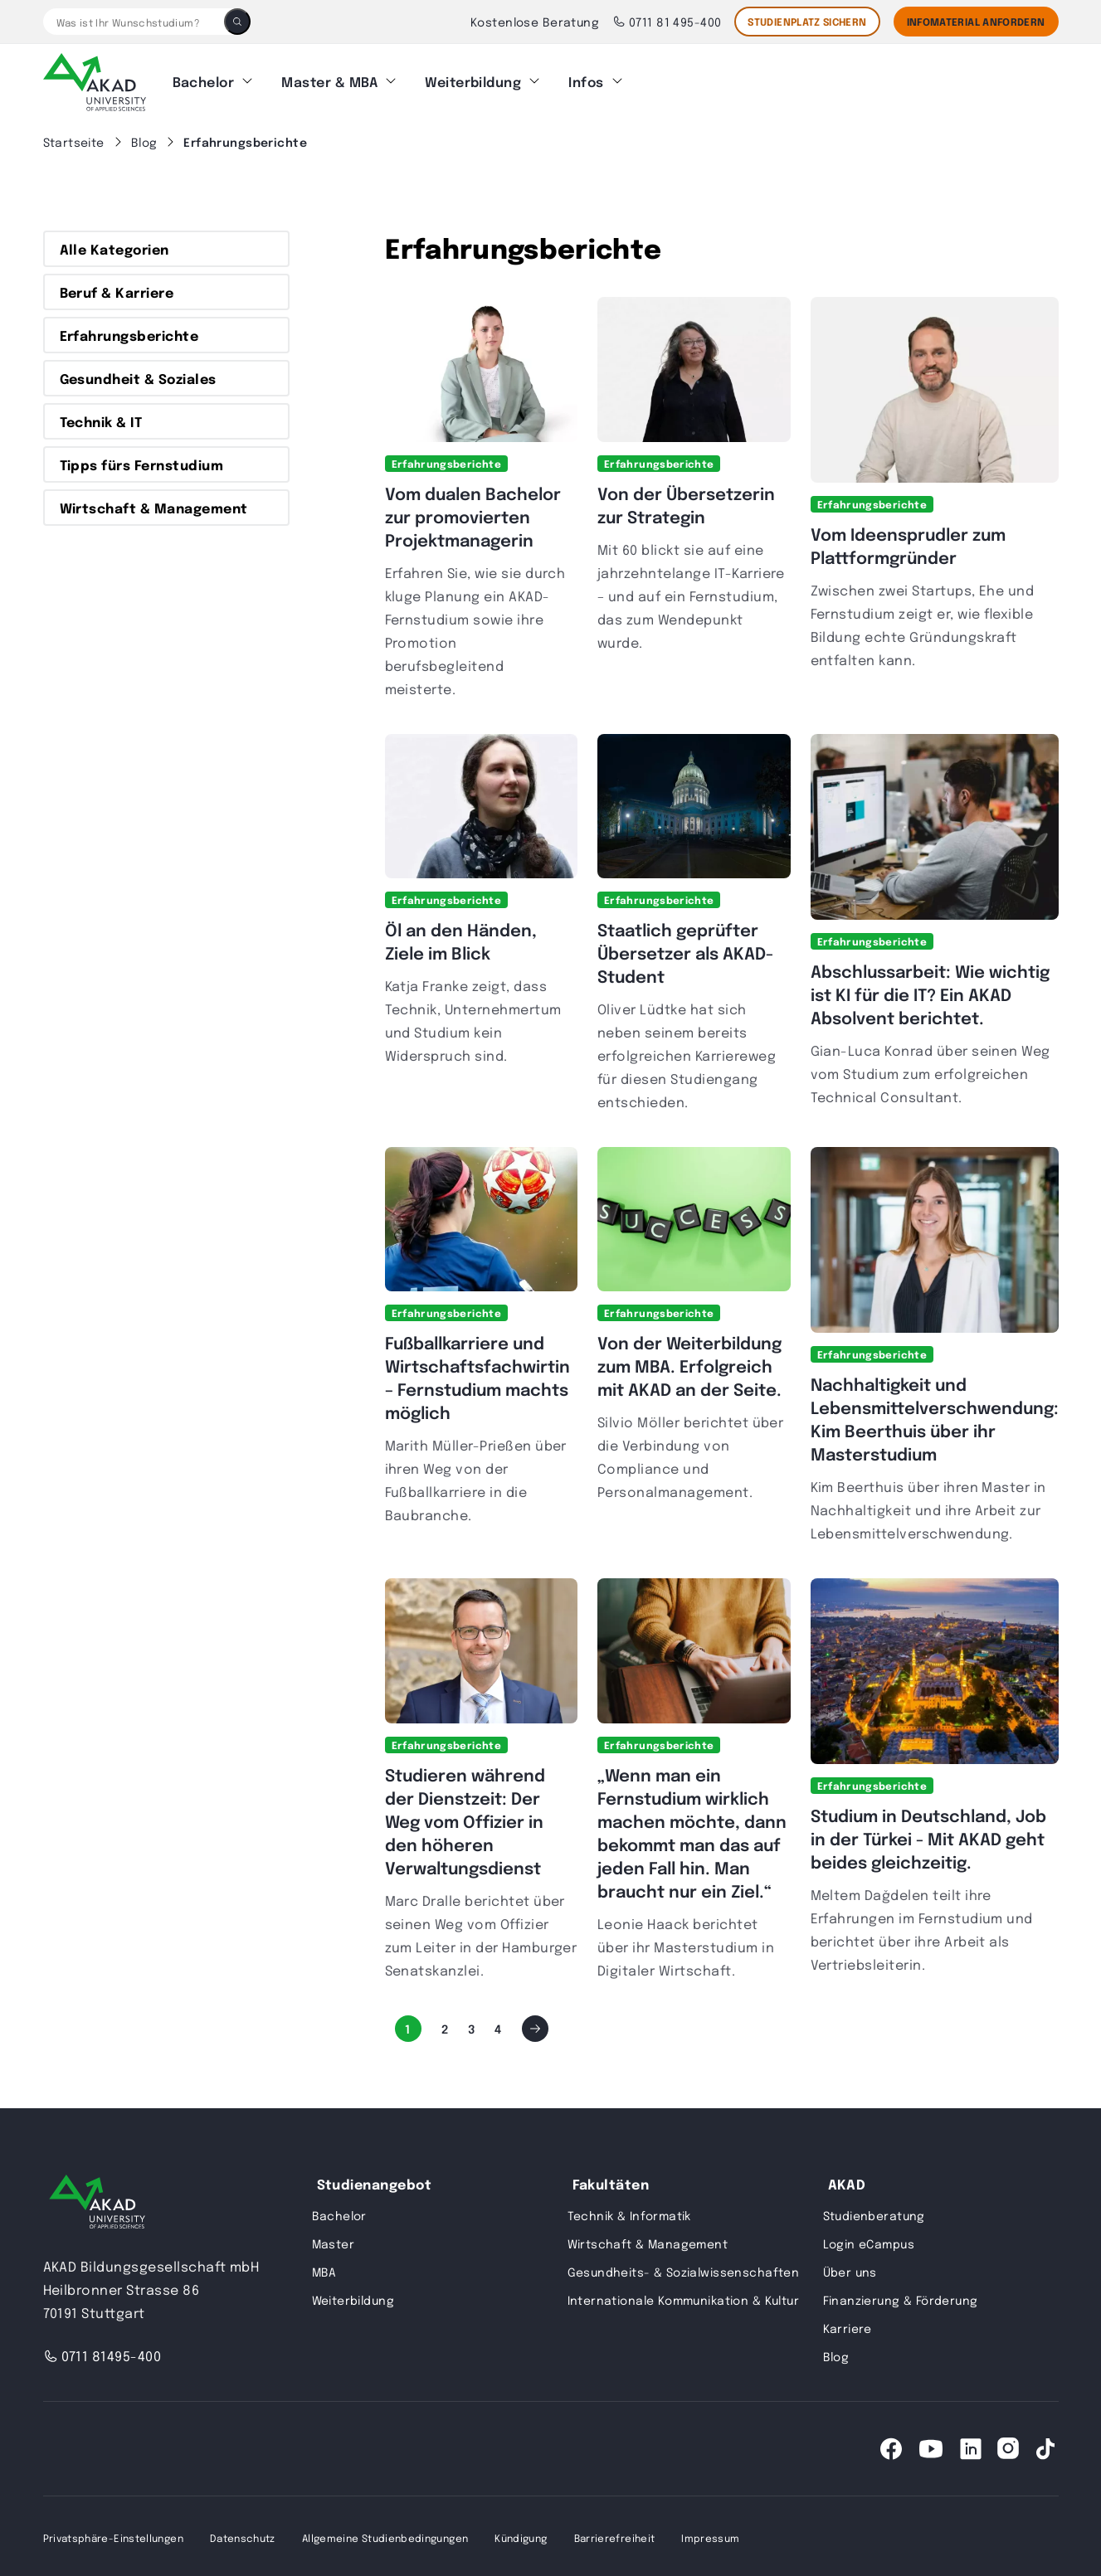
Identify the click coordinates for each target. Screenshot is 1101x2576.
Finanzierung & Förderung (900, 2296)
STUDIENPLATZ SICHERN (807, 21)
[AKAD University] (97, 2201)
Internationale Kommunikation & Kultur (684, 2296)
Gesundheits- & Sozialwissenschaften (684, 2268)
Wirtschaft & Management (154, 505)
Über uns (850, 2268)
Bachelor (204, 80)
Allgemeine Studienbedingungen (385, 2534)
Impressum (710, 2534)
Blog (836, 2352)
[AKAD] (94, 80)
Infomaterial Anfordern (976, 21)
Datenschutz (242, 2534)
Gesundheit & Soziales (138, 376)
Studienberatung (874, 2211)
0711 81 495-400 (666, 21)
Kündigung (520, 2534)
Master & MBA (329, 80)
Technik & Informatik (629, 2211)
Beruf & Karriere (117, 289)
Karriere (847, 2324)
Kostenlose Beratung (534, 21)
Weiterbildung (473, 80)
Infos (585, 80)
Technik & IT (101, 419)
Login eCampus (868, 2240)
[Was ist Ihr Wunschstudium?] (133, 21)
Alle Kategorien (114, 246)
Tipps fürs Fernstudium (142, 462)
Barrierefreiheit (614, 2534)
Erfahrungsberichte (129, 332)
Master (333, 2240)
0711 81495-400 (102, 2352)
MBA (324, 2268)
